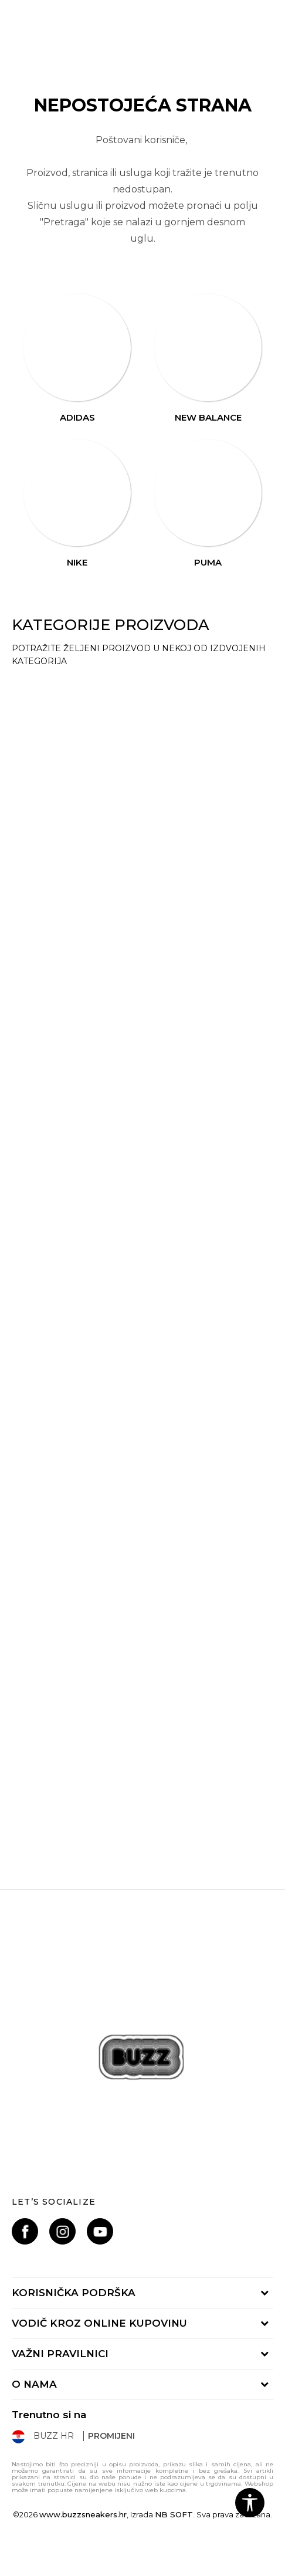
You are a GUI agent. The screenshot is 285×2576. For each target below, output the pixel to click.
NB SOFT (174, 2514)
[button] (249, 2502)
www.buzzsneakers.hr (83, 2514)
